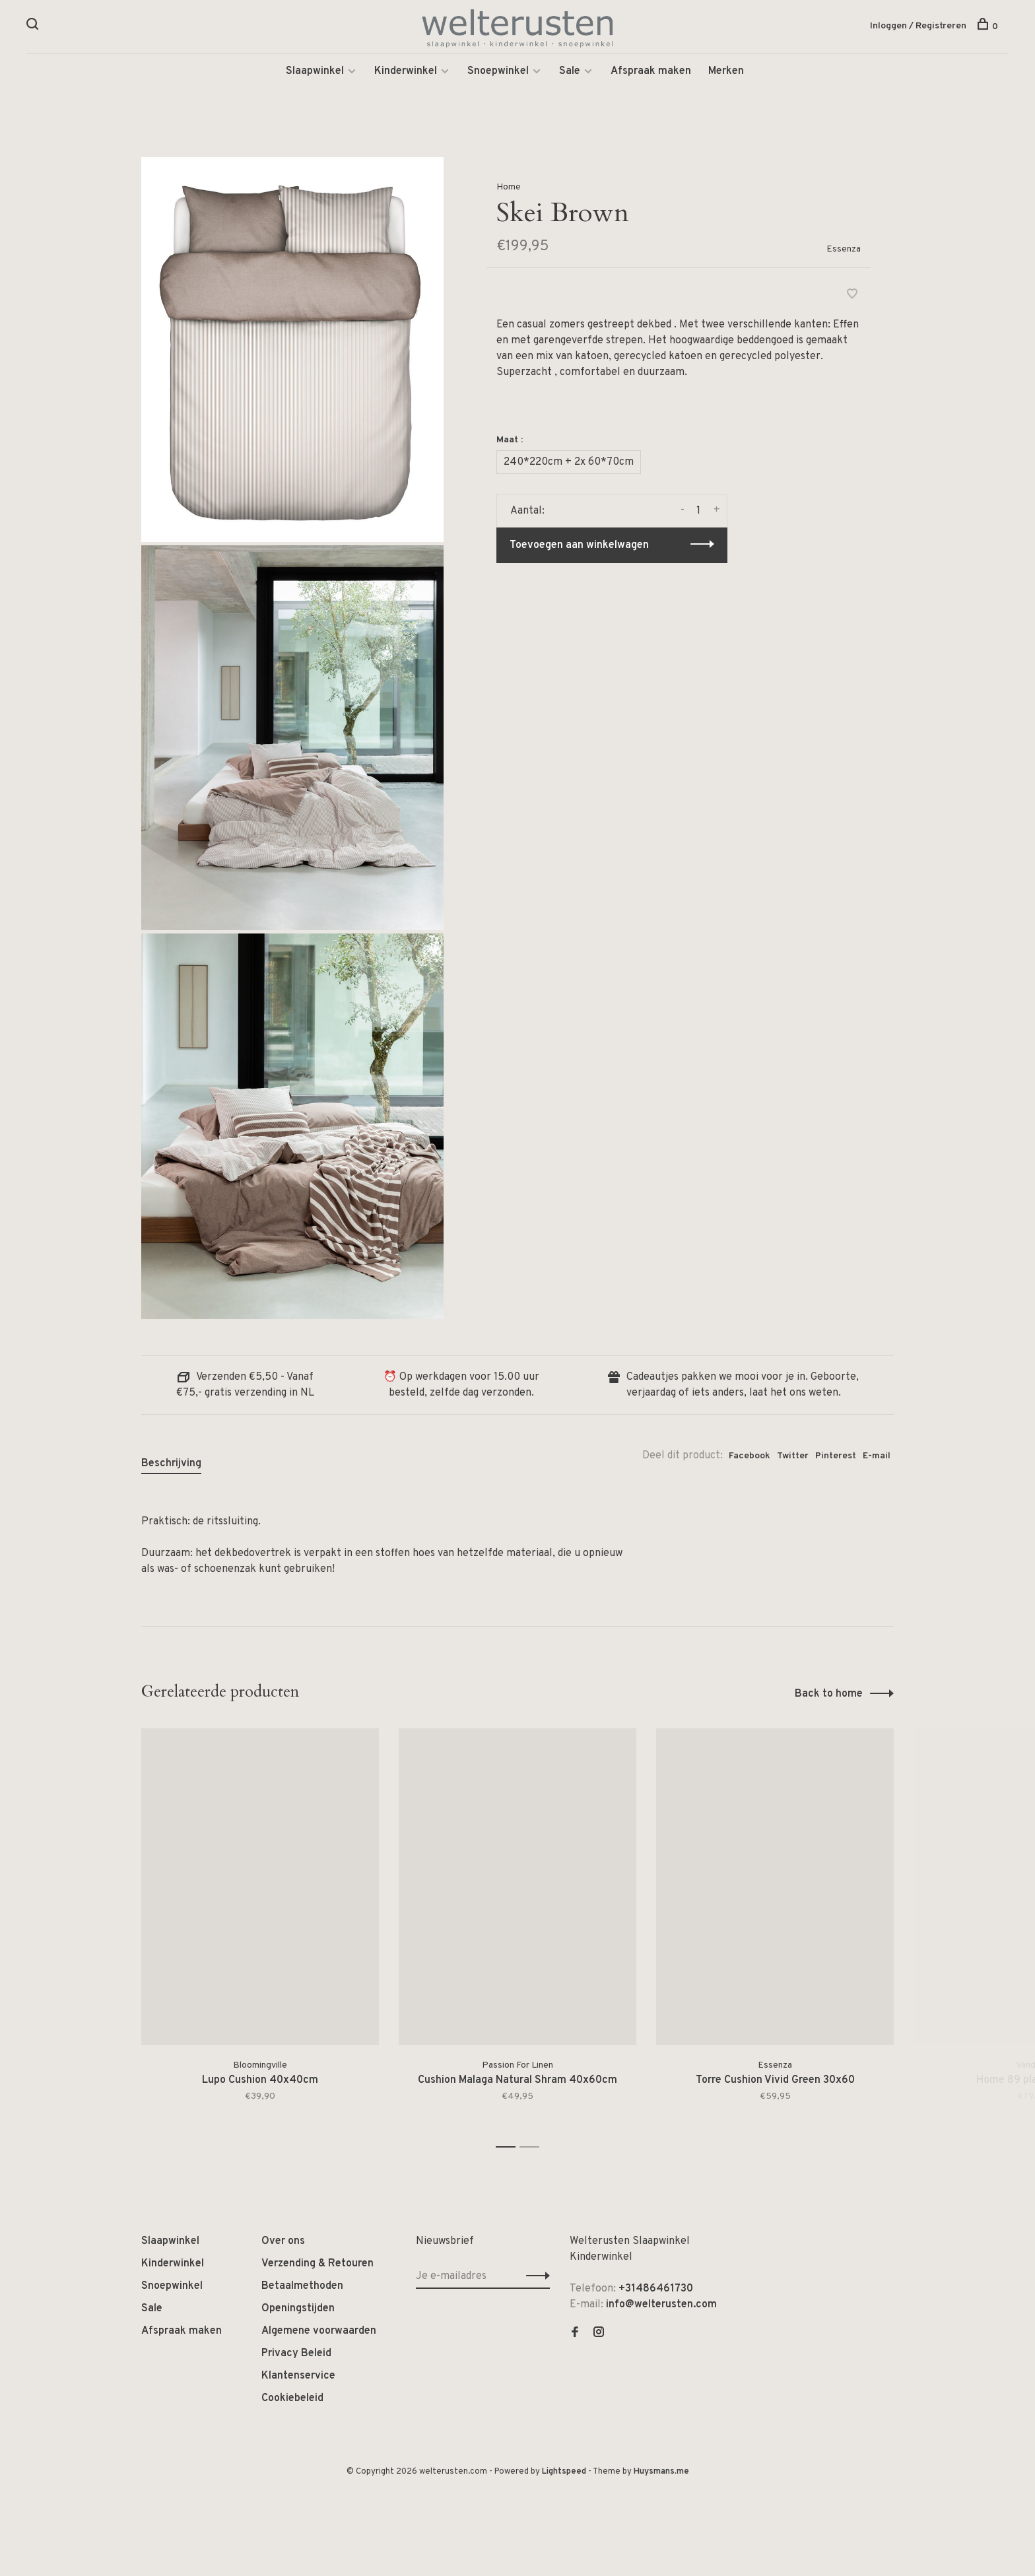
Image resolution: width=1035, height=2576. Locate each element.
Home (508, 188)
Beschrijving (171, 1465)
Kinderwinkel (405, 72)
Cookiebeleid (292, 2399)
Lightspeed (564, 2473)
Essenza (843, 250)
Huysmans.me (661, 2473)
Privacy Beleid (296, 2354)
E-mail (876, 1457)
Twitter (793, 1457)
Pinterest (835, 1457)
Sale (569, 72)
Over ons (283, 2242)
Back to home (829, 1695)
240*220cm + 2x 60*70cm (569, 463)
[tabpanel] (260, 1933)
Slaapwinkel (315, 72)
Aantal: (527, 512)
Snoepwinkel (498, 72)
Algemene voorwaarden (318, 2332)
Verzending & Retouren (317, 2265)
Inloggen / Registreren (918, 26)
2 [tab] (533, 2148)
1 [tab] (509, 2148)
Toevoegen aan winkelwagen (579, 546)
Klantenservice (298, 2377)
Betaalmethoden (302, 2287)
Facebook (749, 1457)
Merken (726, 72)
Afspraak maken (651, 72)
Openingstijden (298, 2310)
